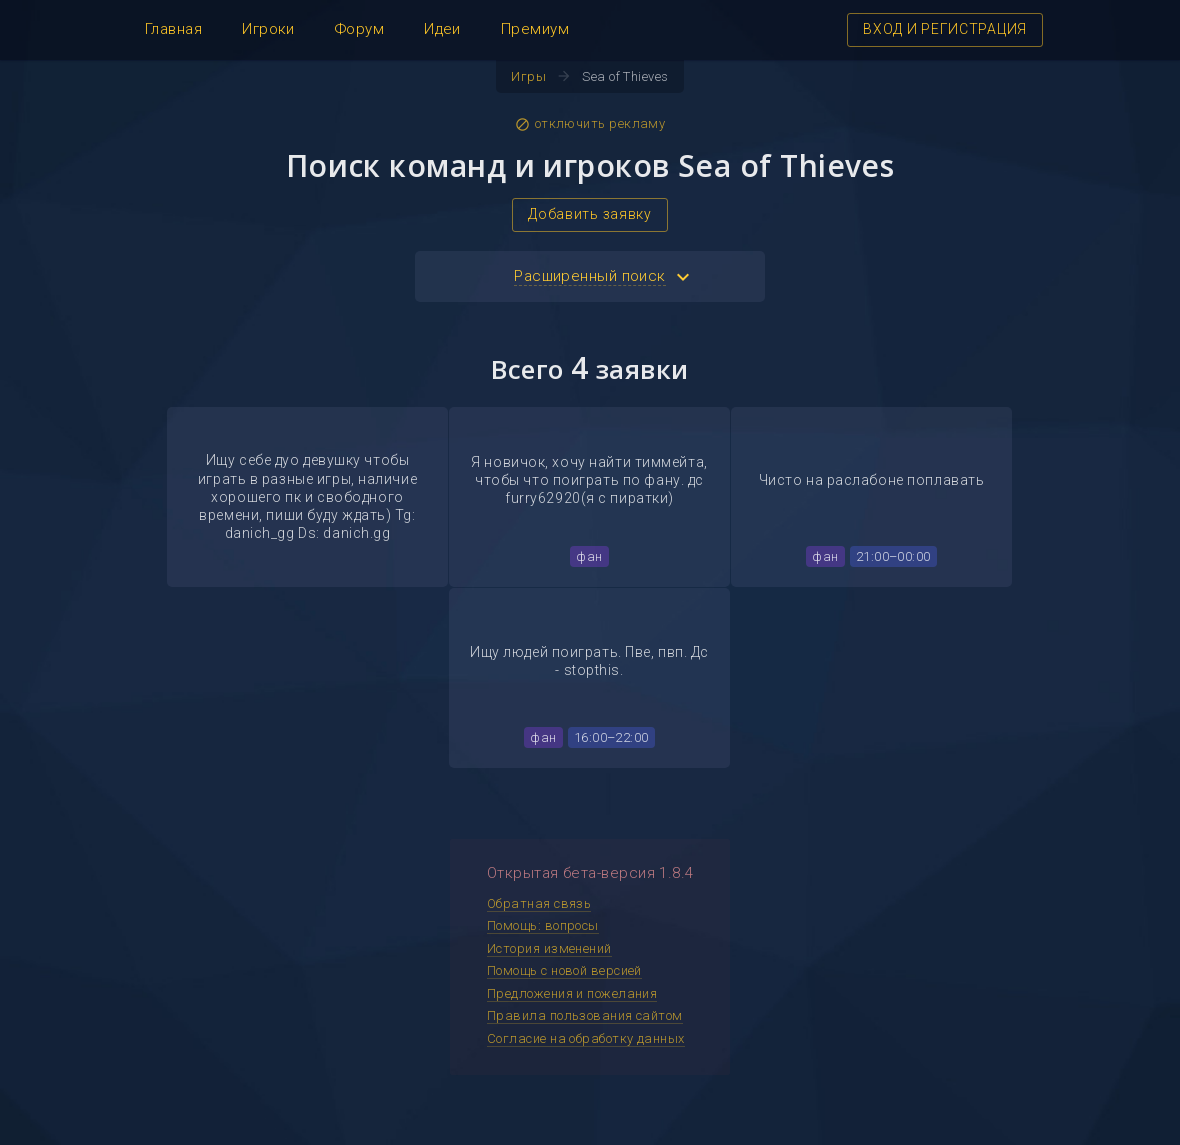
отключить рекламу (590, 124)
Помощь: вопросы (543, 925)
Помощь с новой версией (564, 970)
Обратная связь (539, 903)
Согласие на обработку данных (586, 1038)
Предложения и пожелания (572, 993)
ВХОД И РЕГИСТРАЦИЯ (945, 29)
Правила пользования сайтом (585, 1015)
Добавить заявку (590, 214)
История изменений (549, 948)
